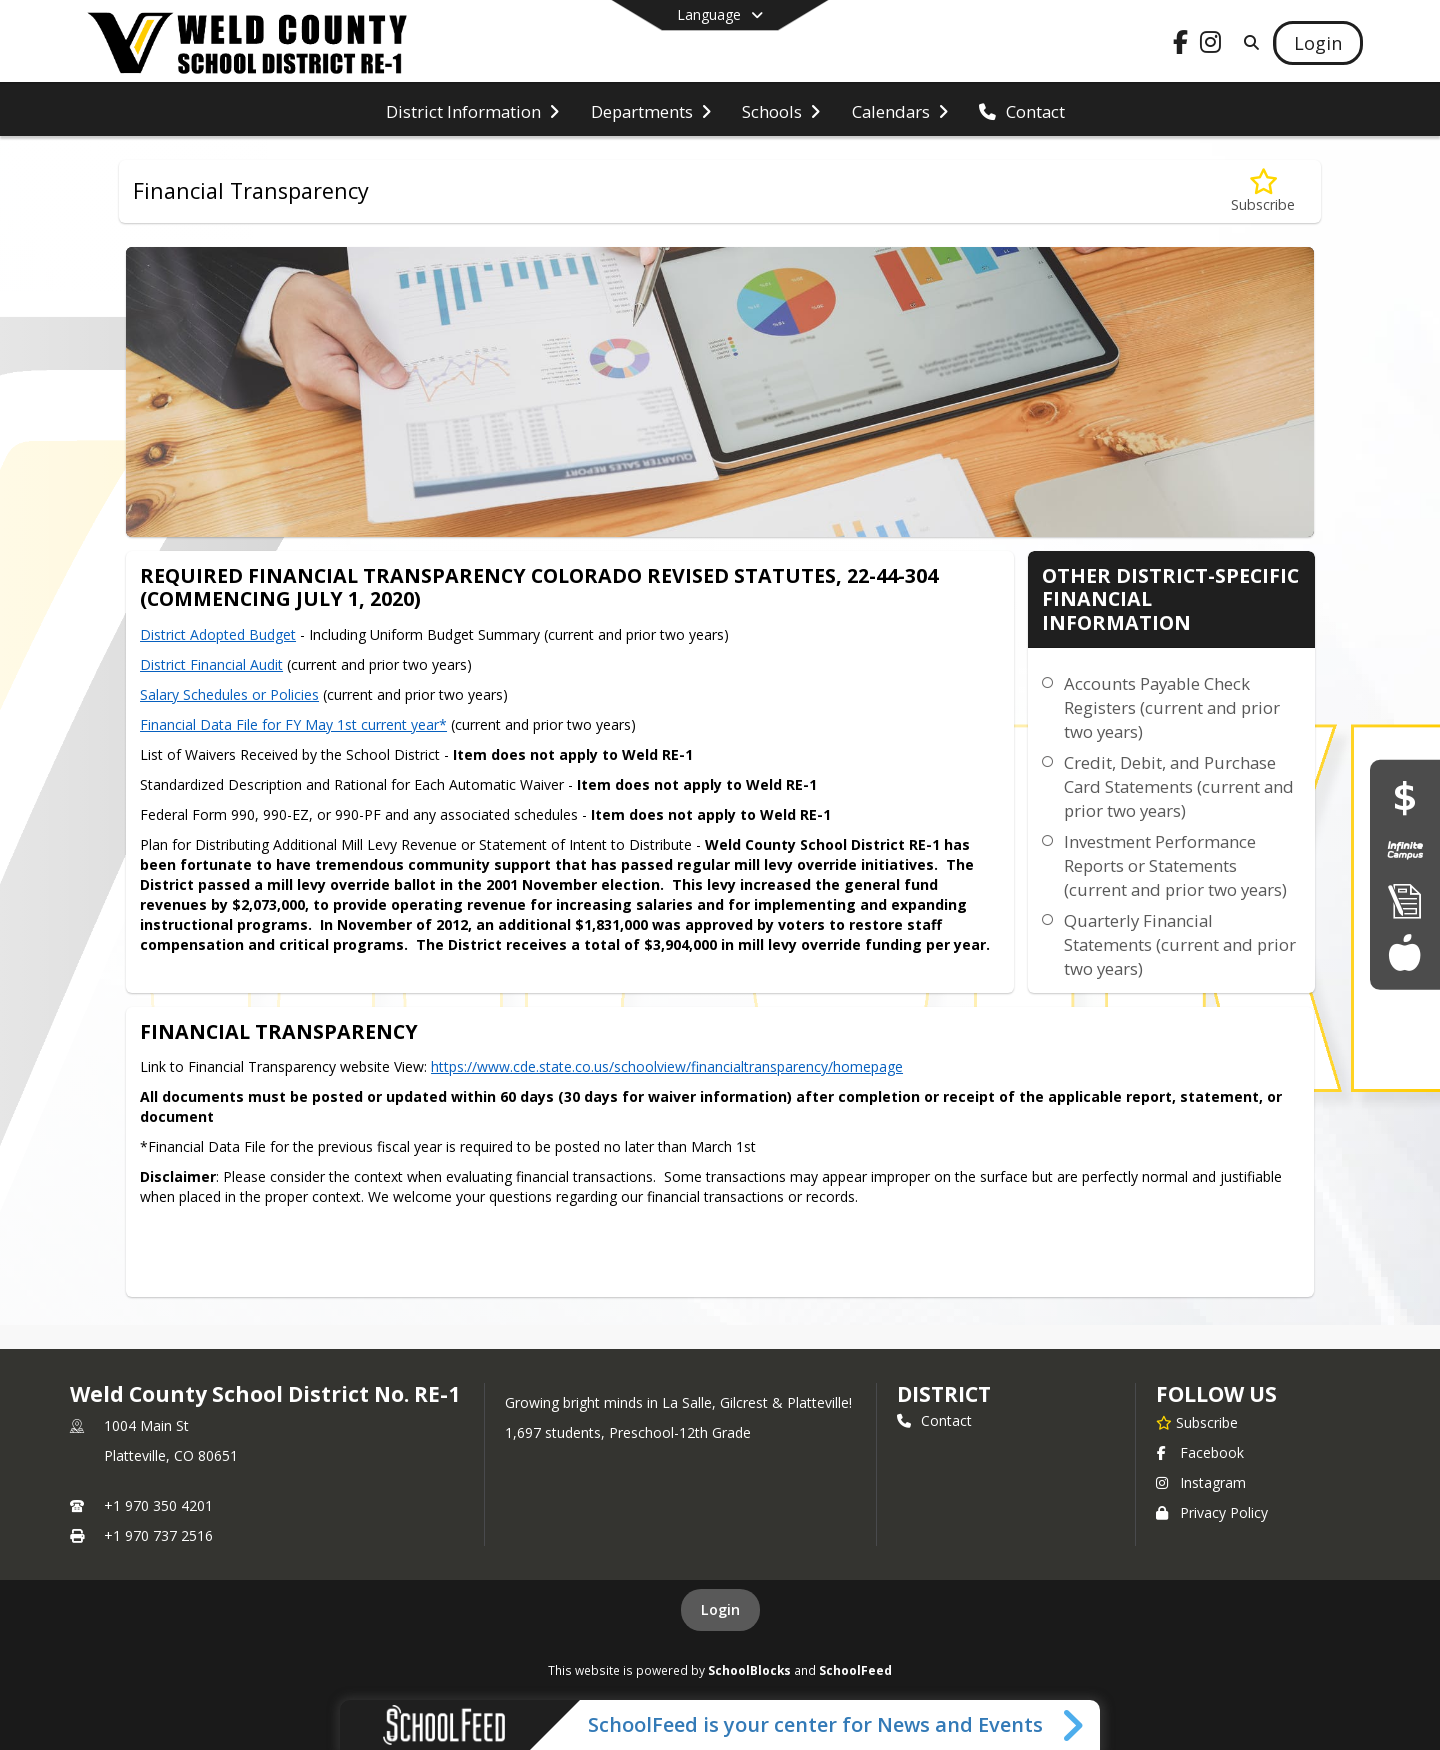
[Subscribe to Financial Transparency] (1263, 191)
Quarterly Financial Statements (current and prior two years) (1180, 944)
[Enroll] (1405, 900)
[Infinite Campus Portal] (1405, 849)
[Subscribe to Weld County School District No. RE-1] (1197, 1422)
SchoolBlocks (749, 1670)
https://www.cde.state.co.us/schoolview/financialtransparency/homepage (667, 1066)
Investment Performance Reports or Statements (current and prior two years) (1175, 865)
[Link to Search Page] (1247, 42)
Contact (934, 1420)
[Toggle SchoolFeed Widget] (1074, 1725)
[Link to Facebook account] (1181, 45)
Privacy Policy (1212, 1512)
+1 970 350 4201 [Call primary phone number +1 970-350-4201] (158, 1505)
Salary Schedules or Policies (229, 694)
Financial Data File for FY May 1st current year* (293, 724)
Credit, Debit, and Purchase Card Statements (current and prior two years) (1179, 786)
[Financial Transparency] (1405, 797)
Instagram (1201, 1482)
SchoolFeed (855, 1670)
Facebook (1200, 1452)
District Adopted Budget (218, 634)
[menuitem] (472, 110)
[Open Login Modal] (1318, 43)
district (944, 1394)
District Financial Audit (211, 664)
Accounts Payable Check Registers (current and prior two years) (1172, 707)
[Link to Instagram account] (1211, 45)
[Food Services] (1404, 951)
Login (720, 1609)
